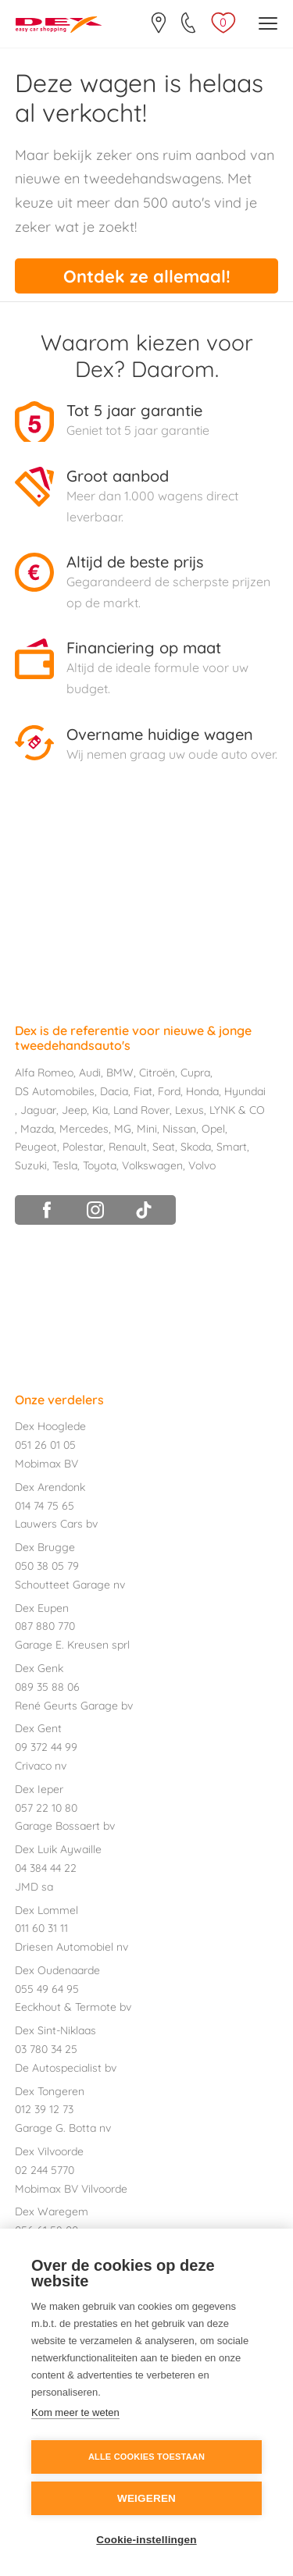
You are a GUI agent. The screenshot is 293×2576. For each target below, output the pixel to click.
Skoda (195, 1147)
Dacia (114, 1091)
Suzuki (31, 1165)
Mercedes (84, 1129)
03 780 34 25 (46, 2049)
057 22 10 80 (46, 1808)
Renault (128, 1147)
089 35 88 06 (47, 1687)
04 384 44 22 (46, 1868)
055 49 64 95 (47, 1989)
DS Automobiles (55, 1091)
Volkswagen (152, 1165)
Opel (213, 1129)
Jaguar (38, 1110)
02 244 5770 (44, 2170)
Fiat (143, 1091)
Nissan (179, 1129)
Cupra (195, 1073)
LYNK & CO (237, 1110)
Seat (163, 1147)
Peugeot (36, 1147)
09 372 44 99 (46, 1747)
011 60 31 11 (41, 1928)
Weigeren (146, 2498)
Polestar (83, 1147)
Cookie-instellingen (146, 2540)
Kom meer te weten (75, 2412)
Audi (90, 1073)
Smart (231, 1147)
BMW (120, 1073)
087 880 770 (45, 1626)
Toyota (99, 1165)
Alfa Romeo (44, 1073)
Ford (169, 1091)
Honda (202, 1091)
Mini (147, 1129)
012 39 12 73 (44, 2109)
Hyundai (245, 1091)
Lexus (189, 1110)
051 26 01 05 (45, 1445)
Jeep (74, 1110)
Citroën (157, 1073)
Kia (100, 1110)
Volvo (202, 1165)
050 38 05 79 (47, 1566)
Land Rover (141, 1110)
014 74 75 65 (44, 1506)
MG (122, 1129)
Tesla (64, 1165)
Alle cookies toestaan (146, 2456)
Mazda (37, 1129)
